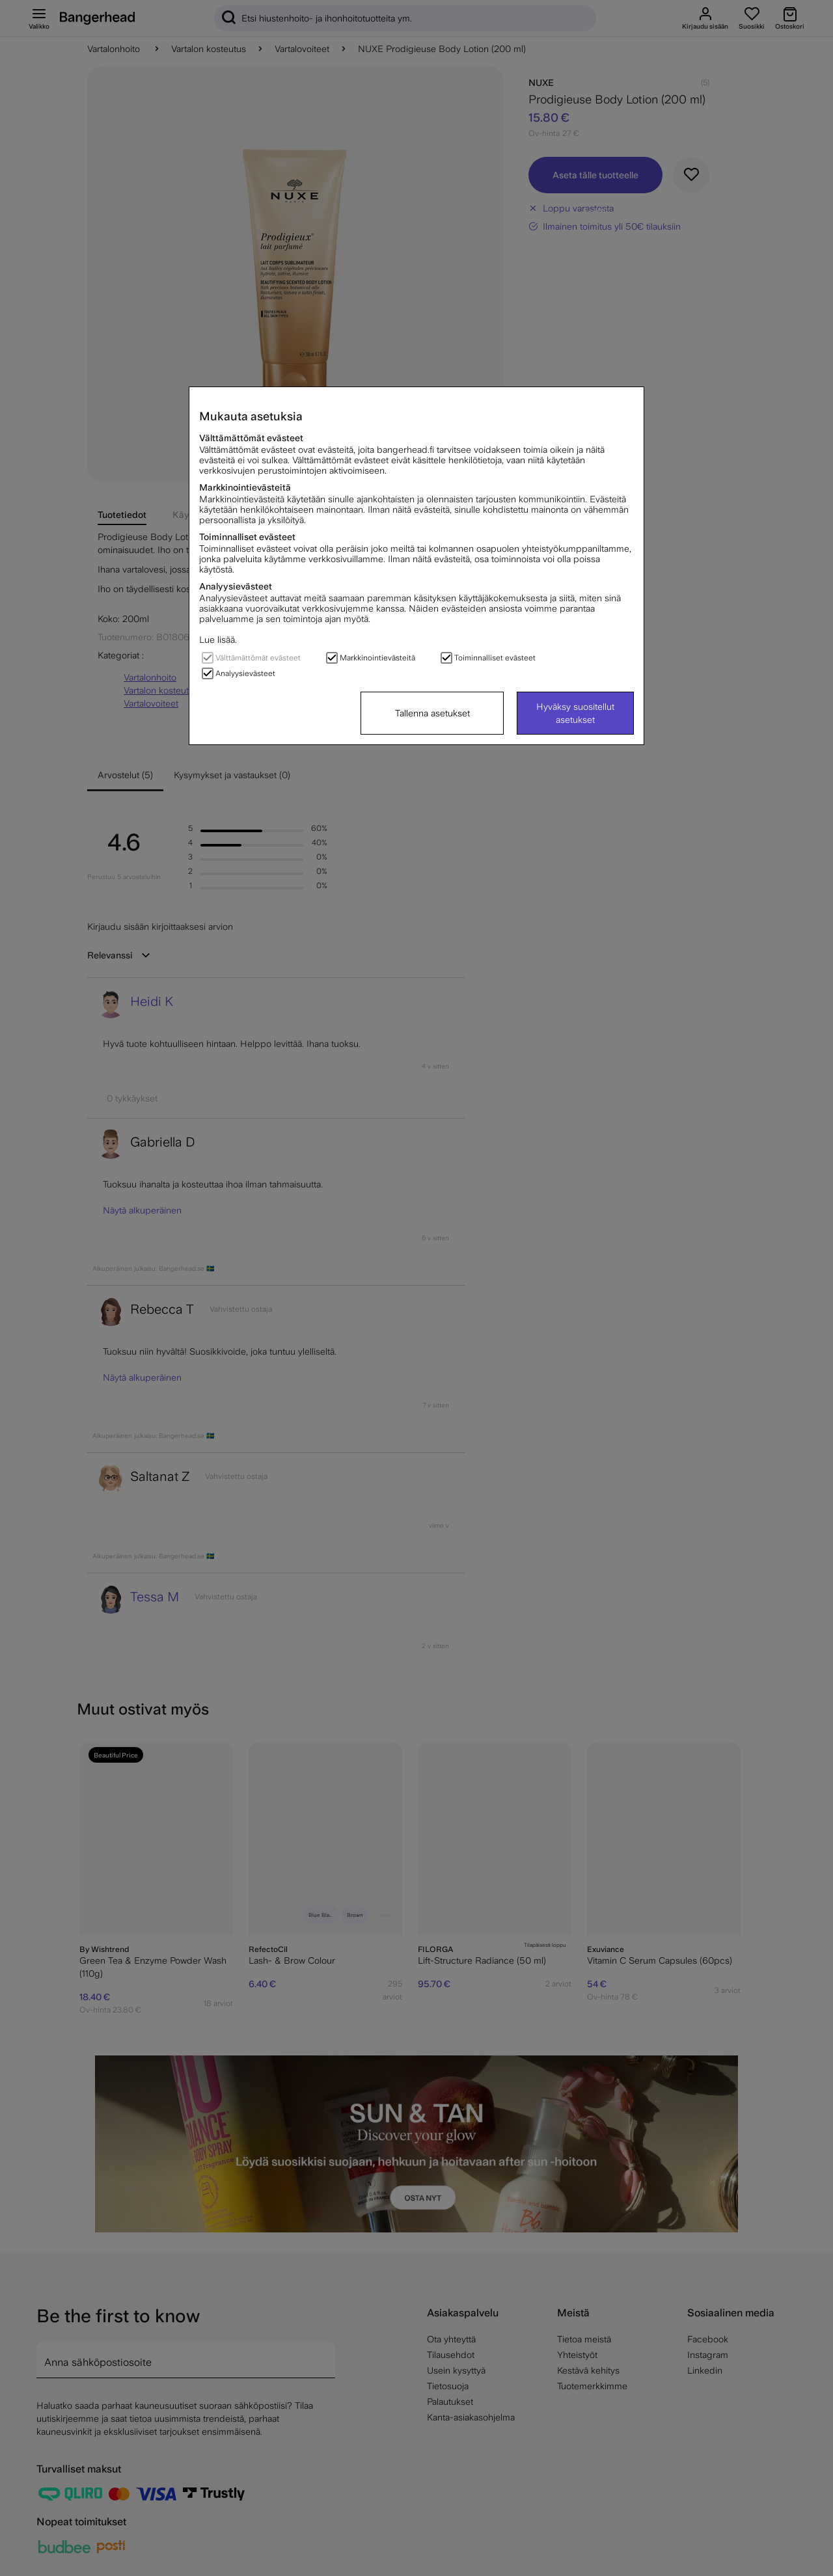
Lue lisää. (218, 639)
